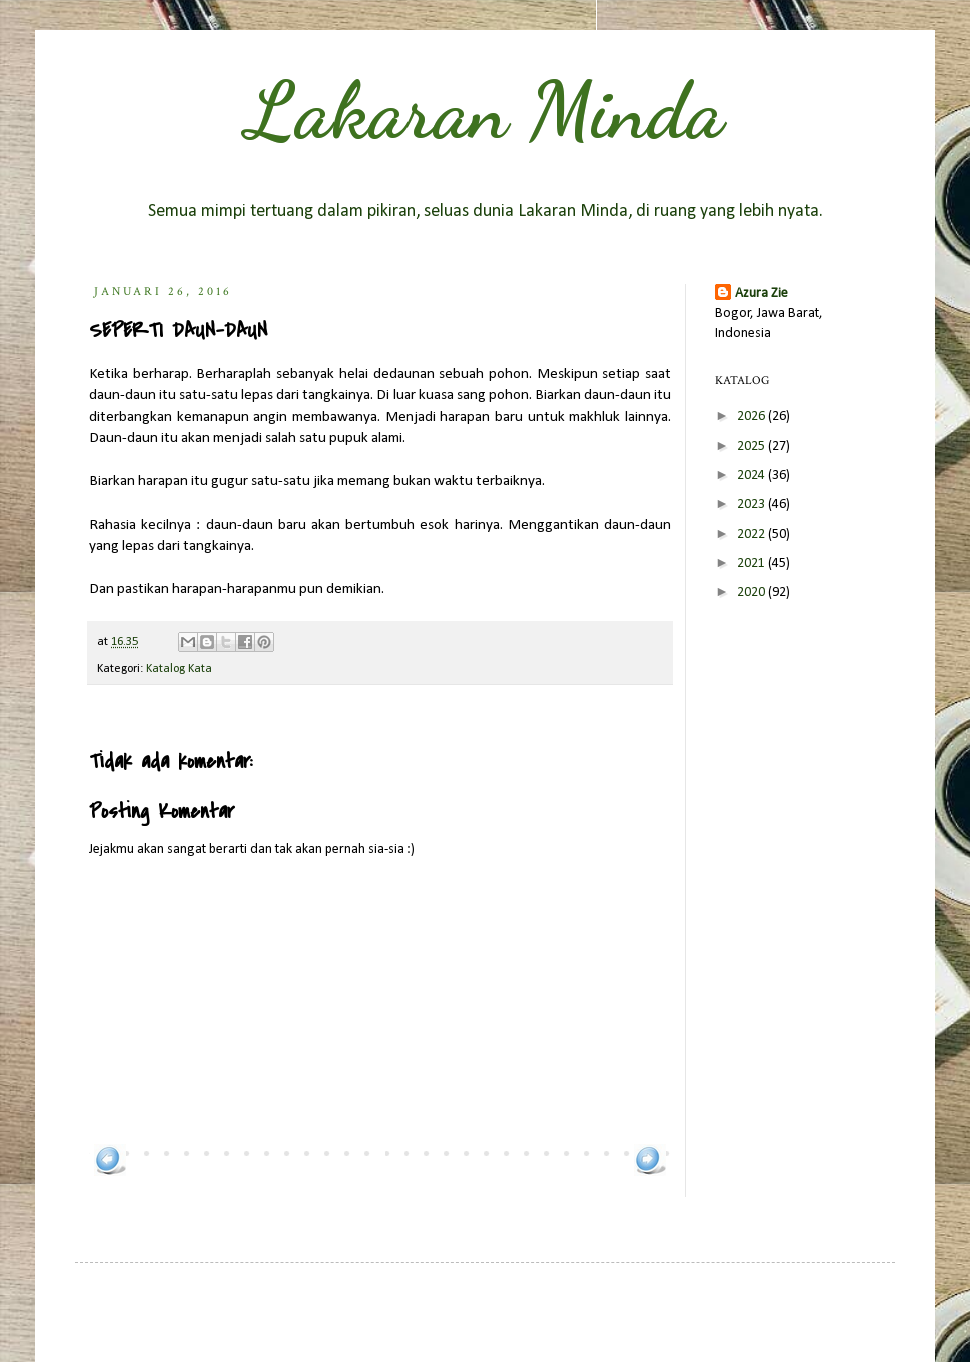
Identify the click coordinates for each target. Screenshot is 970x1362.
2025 (752, 446)
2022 (752, 534)
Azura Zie (761, 293)
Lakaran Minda (485, 110)
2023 (752, 504)
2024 (752, 475)
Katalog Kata (179, 669)
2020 (752, 592)
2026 (752, 416)
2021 (752, 563)
